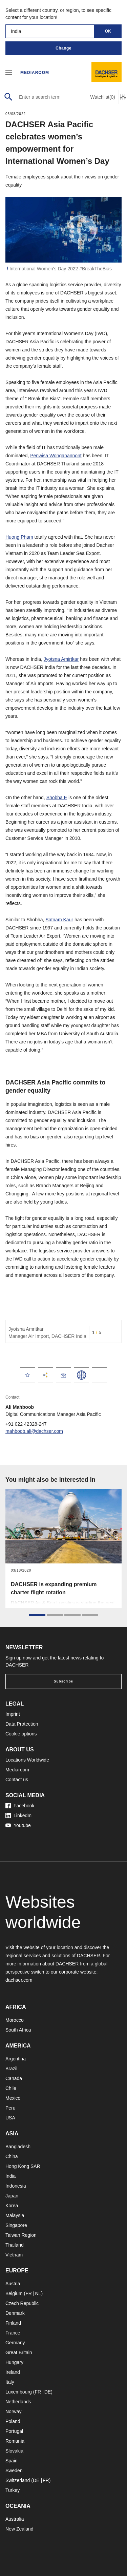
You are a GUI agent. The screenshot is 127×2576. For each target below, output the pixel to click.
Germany (15, 2342)
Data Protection (21, 1724)
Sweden (14, 2470)
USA (10, 2117)
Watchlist (102, 97)
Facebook (19, 1805)
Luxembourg (18, 2392)
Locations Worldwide (27, 1760)
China (11, 2156)
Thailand (14, 2245)
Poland (12, 2421)
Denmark (15, 2313)
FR (28, 2293)
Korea (11, 2205)
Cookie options (21, 1733)
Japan (11, 2195)
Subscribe (63, 1681)
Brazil (11, 2068)
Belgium (14, 2293)
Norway (13, 2411)
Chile (10, 2088)
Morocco (14, 2020)
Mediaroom (34, 72)
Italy (9, 2382)
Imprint (12, 1714)
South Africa (18, 2030)
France (12, 2332)
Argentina (15, 2058)
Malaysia (14, 2215)
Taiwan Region (21, 2235)
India (10, 2176)
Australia (14, 2519)
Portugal (14, 2431)
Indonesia (15, 2186)
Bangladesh (17, 2146)
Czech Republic (22, 2303)
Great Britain (18, 2352)
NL (38, 2293)
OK (108, 31)
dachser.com (18, 1980)
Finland (13, 2323)
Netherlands (18, 2401)
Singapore (16, 2225)
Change (63, 48)
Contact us (16, 1779)
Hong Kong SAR (22, 2166)
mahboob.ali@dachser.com (34, 1431)
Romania (14, 2441)
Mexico (12, 2098)
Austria (12, 2283)
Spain (11, 2460)
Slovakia (14, 2451)
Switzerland (17, 2480)
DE (47, 2392)
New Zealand (19, 2529)
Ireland (12, 2372)
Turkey (12, 2490)
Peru (10, 2108)
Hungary (14, 2362)
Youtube (18, 1825)
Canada (13, 2078)
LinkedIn (18, 1815)
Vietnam (14, 2254)
